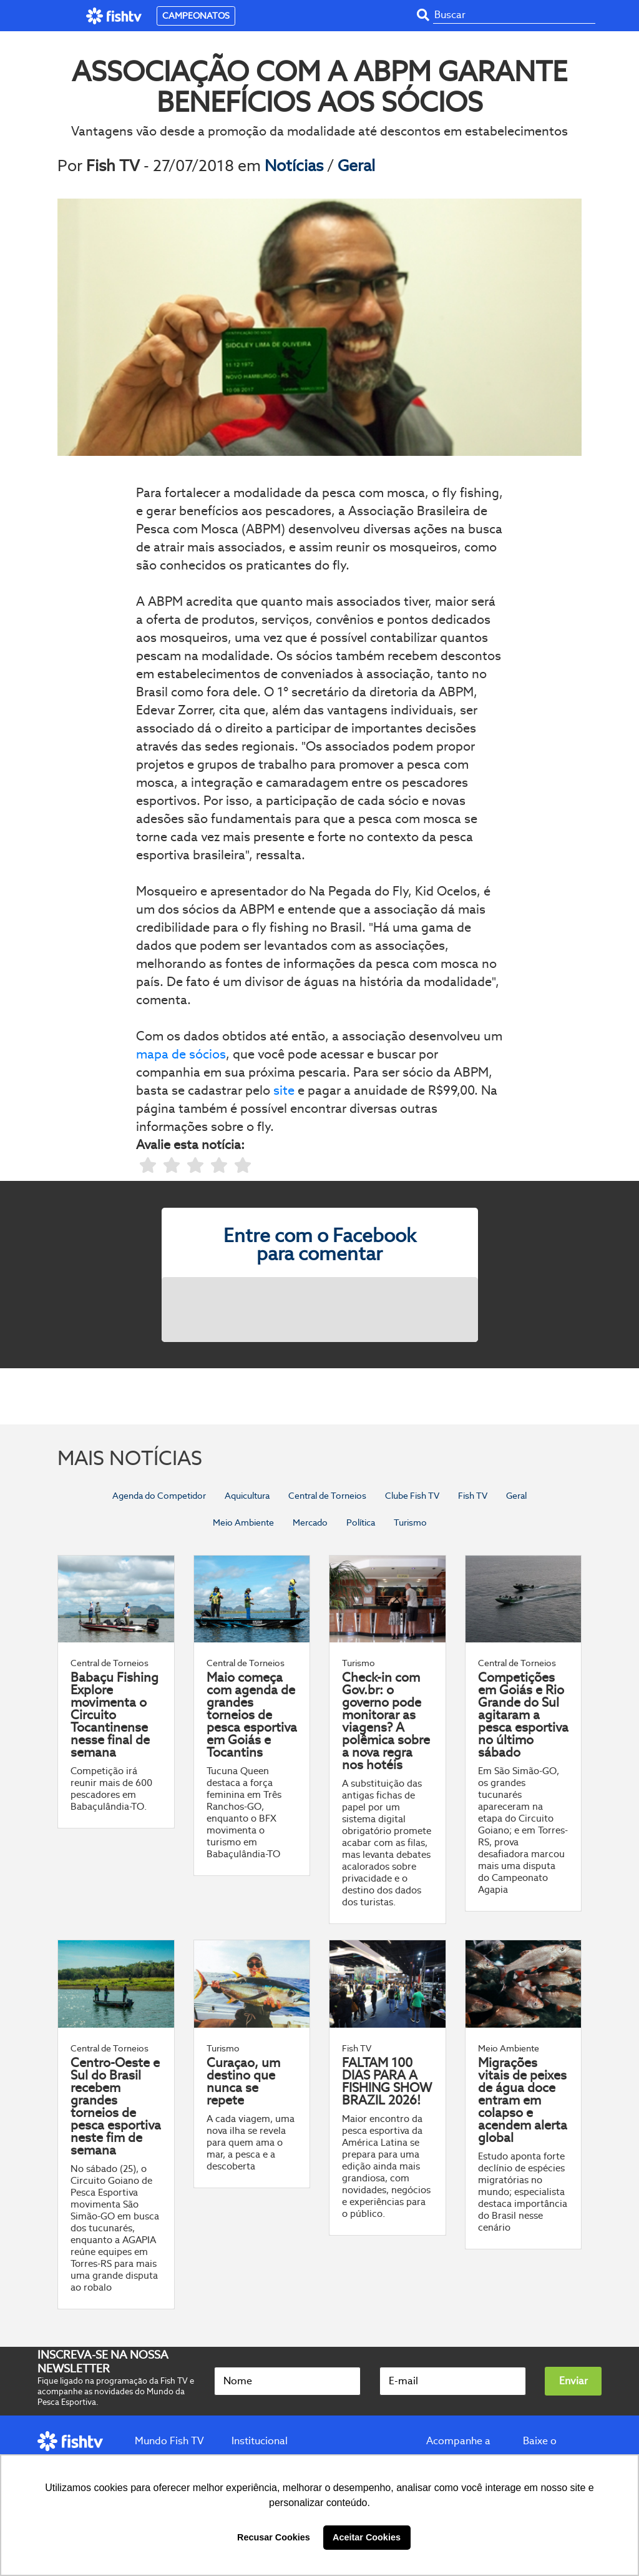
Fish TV (472, 1495)
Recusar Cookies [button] (273, 2537)
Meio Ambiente (243, 1522)
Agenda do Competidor (159, 1495)
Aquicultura (247, 1495)
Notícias (296, 165)
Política (360, 1522)
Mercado (310, 1522)
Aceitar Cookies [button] (367, 2537)
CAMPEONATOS (196, 15)
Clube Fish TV (412, 1495)
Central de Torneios (327, 1495)
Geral (356, 165)
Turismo (410, 1522)
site (284, 1090)
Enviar (573, 2380)
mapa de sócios (181, 1054)
